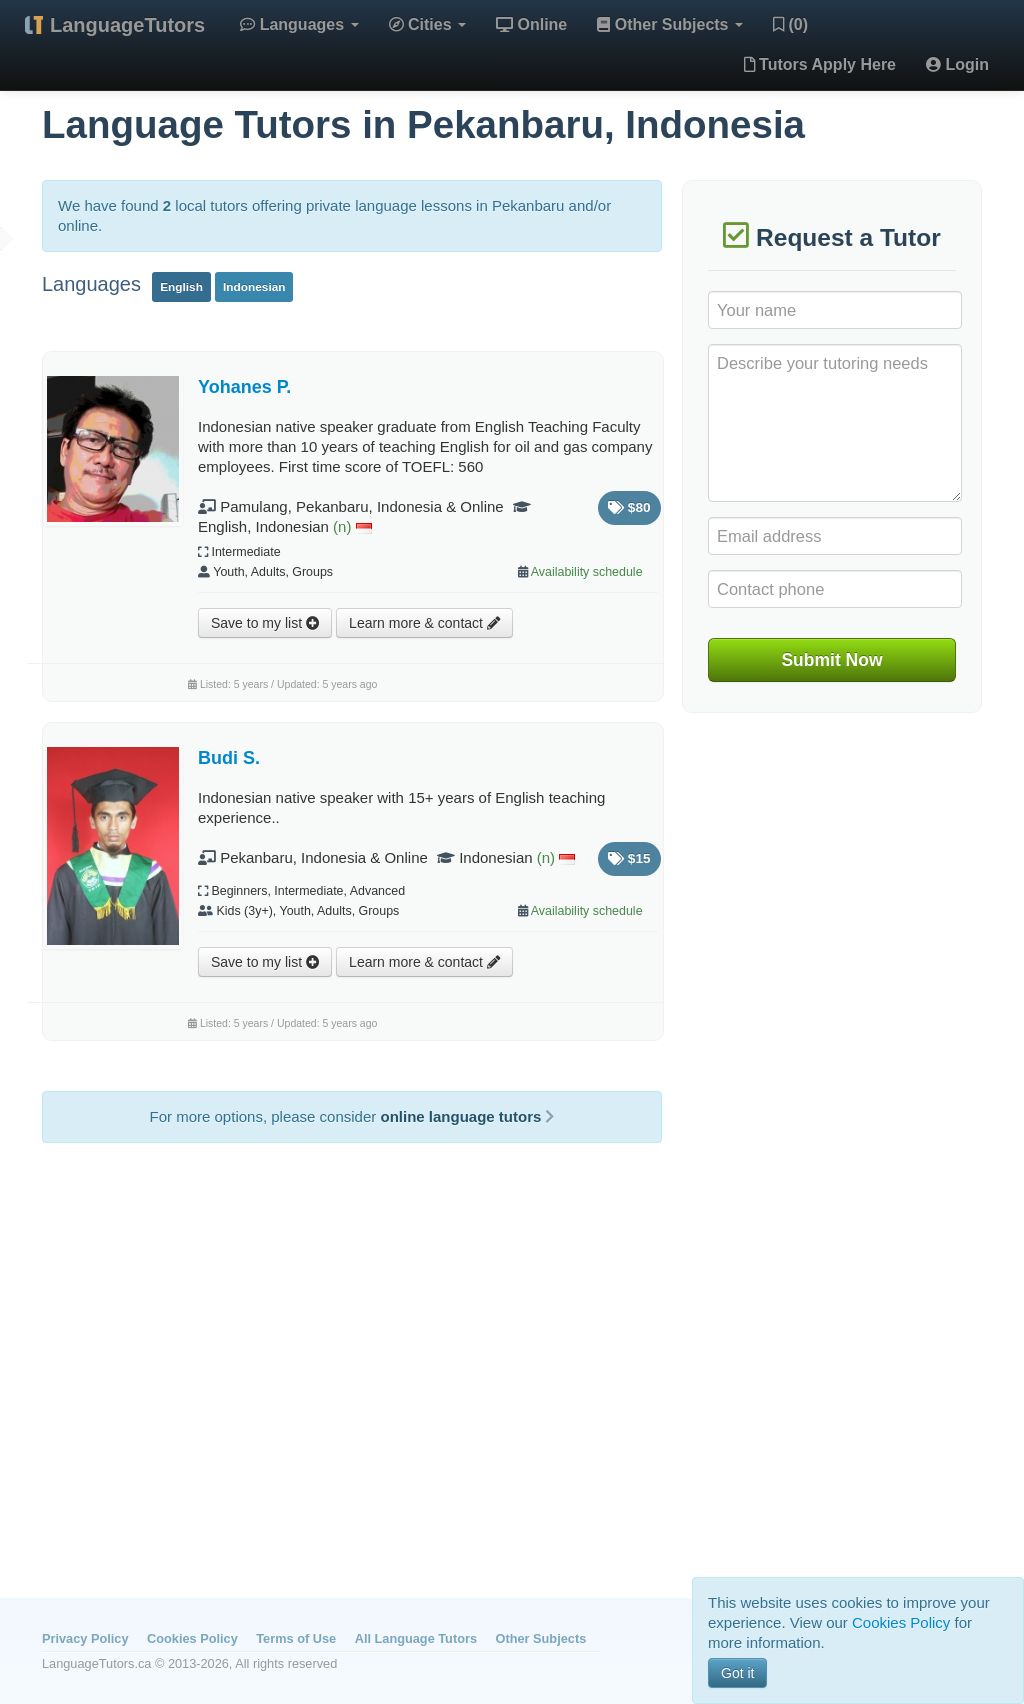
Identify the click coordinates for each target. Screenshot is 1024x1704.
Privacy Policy (85, 1638)
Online (531, 24)
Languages (299, 24)
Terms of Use (296, 1638)
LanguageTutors (127, 25)
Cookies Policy (192, 1638)
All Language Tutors (416, 1638)
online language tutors (467, 1116)
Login (957, 64)
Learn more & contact (424, 623)
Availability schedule (587, 572)
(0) (790, 24)
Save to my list (265, 623)
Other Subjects (670, 24)
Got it (737, 1673)
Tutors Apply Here (820, 64)
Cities (427, 24)
